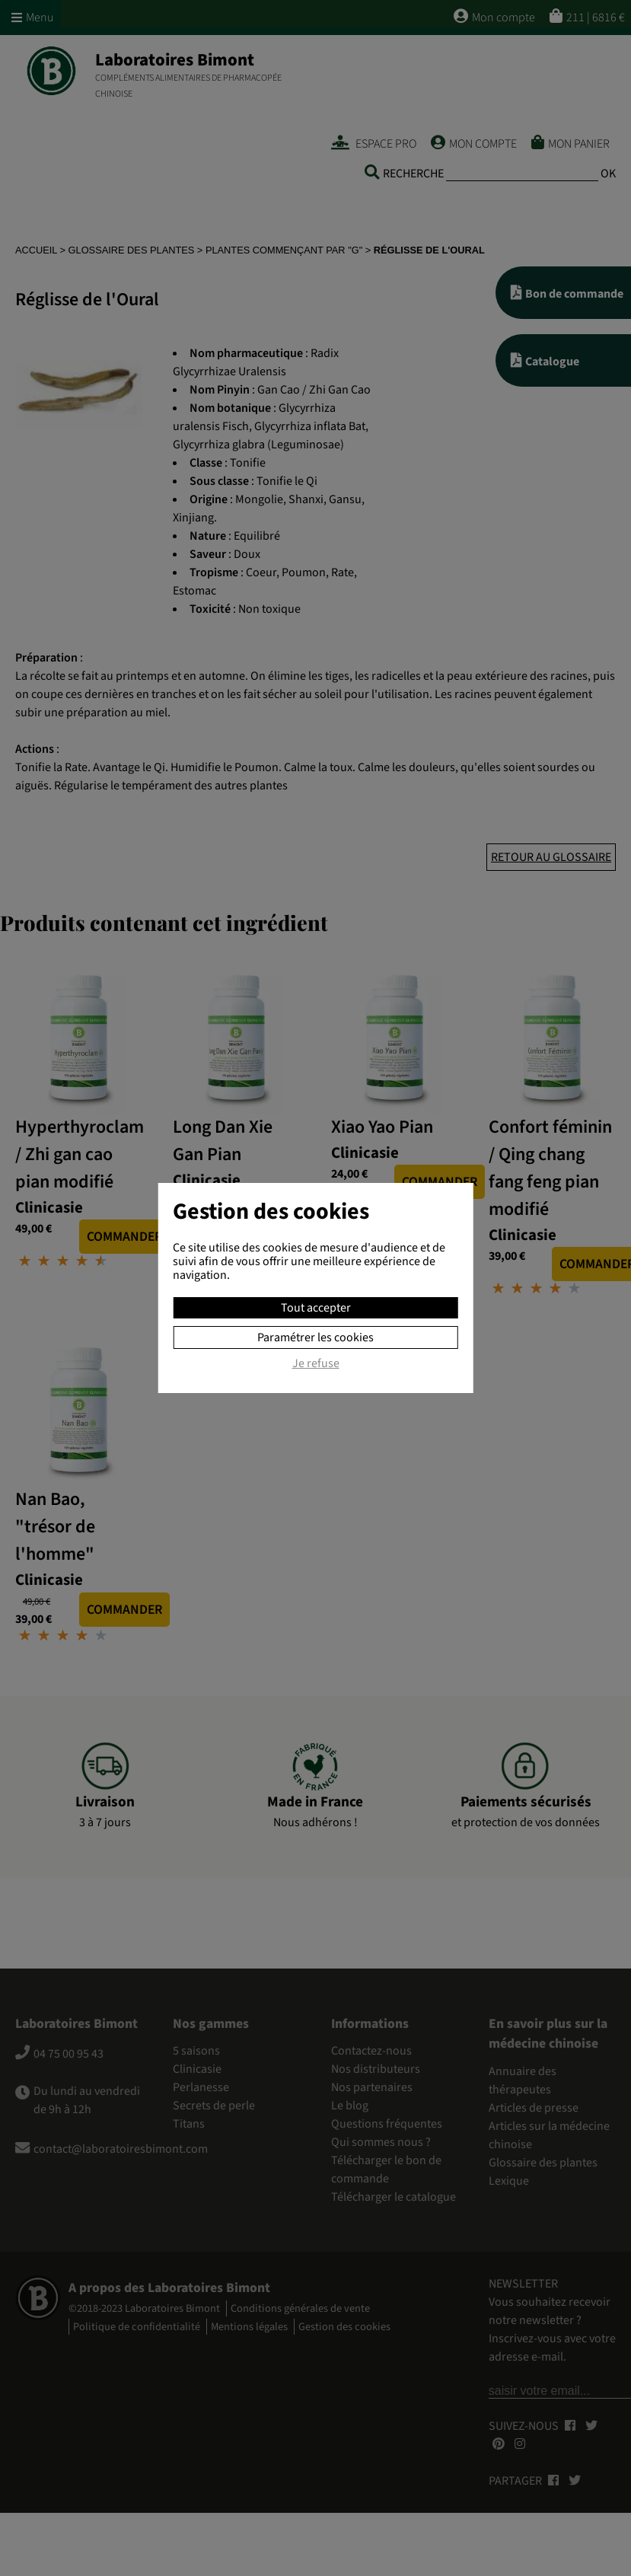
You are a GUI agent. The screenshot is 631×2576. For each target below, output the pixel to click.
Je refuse (315, 1364)
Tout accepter (316, 1307)
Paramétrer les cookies (315, 1337)
